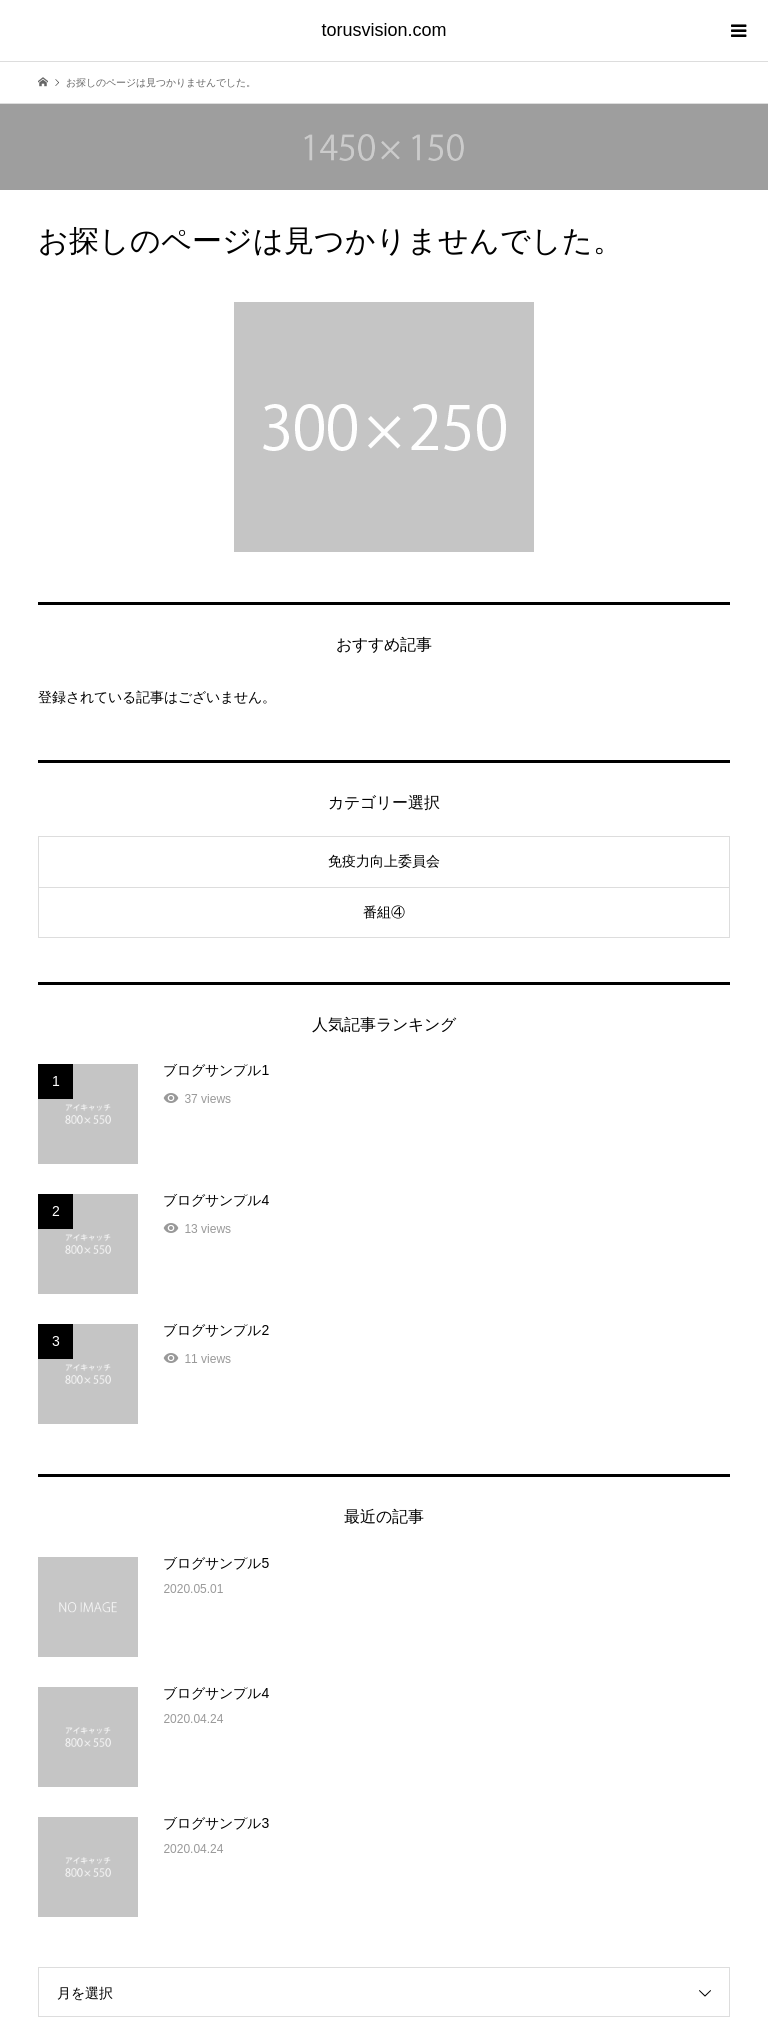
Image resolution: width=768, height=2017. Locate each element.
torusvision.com (383, 30)
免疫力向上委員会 (384, 861)
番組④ (384, 912)
